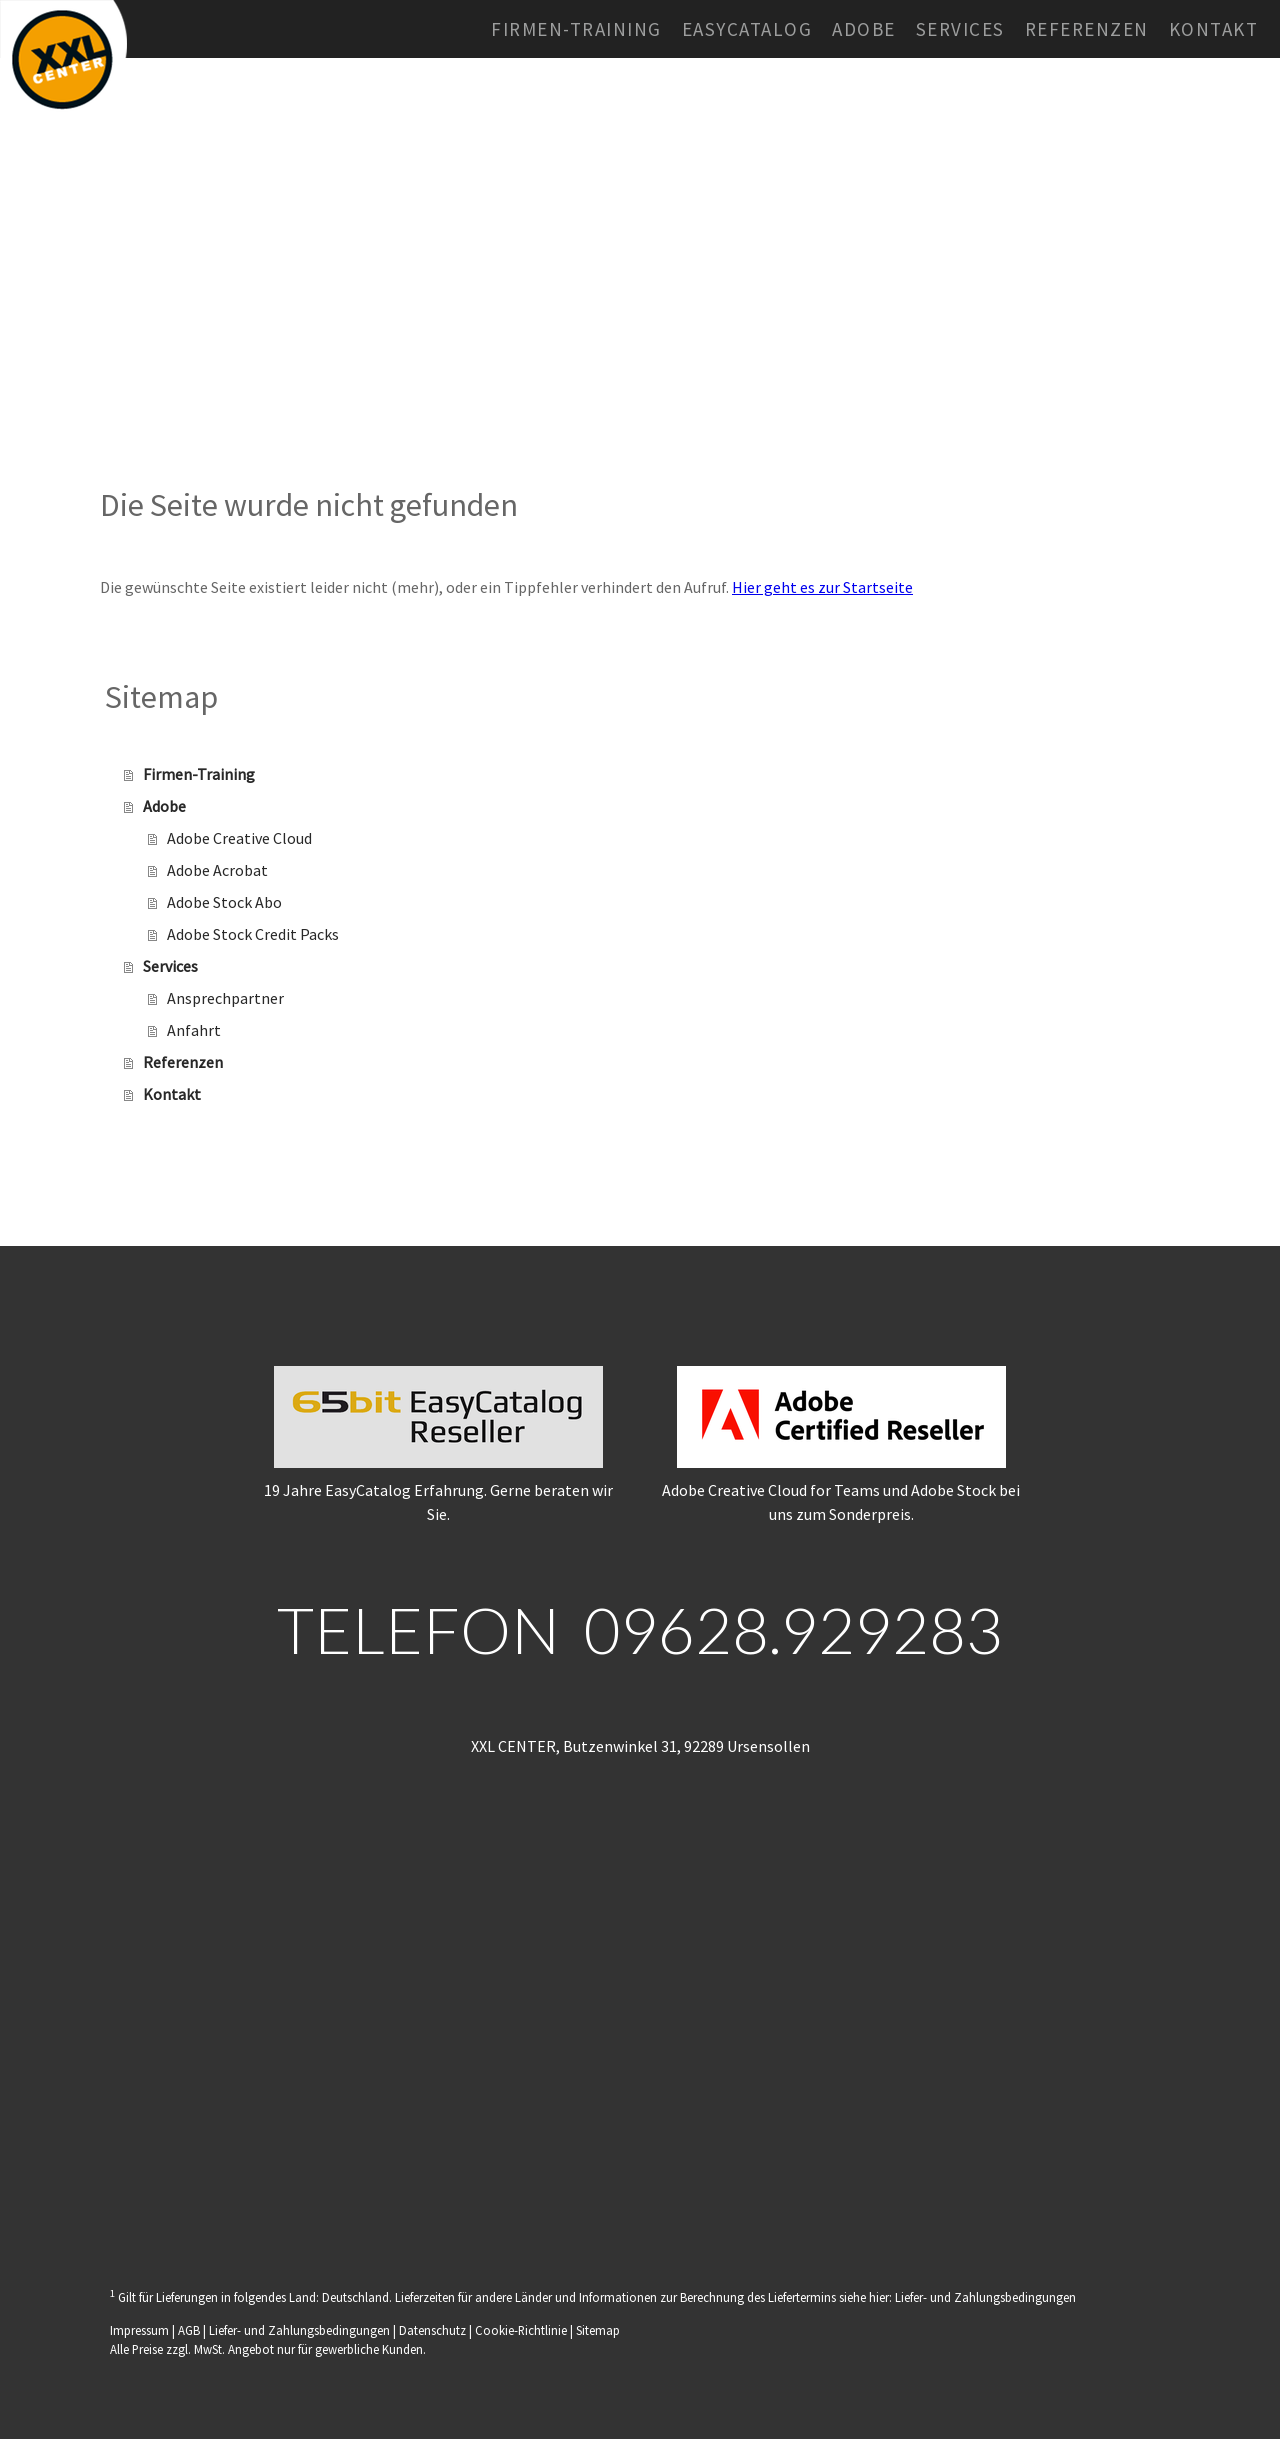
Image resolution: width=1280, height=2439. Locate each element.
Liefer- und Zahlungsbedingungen (985, 2298)
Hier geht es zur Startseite (822, 587)
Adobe (864, 29)
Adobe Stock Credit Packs (253, 934)
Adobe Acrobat (217, 870)
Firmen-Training (576, 29)
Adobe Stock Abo (224, 902)
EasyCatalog (747, 29)
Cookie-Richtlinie (521, 2330)
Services (960, 29)
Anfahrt (194, 1030)
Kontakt (1214, 29)
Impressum (139, 2330)
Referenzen (1087, 29)
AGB (189, 2330)
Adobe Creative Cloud (239, 838)
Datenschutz (432, 2330)
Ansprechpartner (225, 998)
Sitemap (598, 2330)
